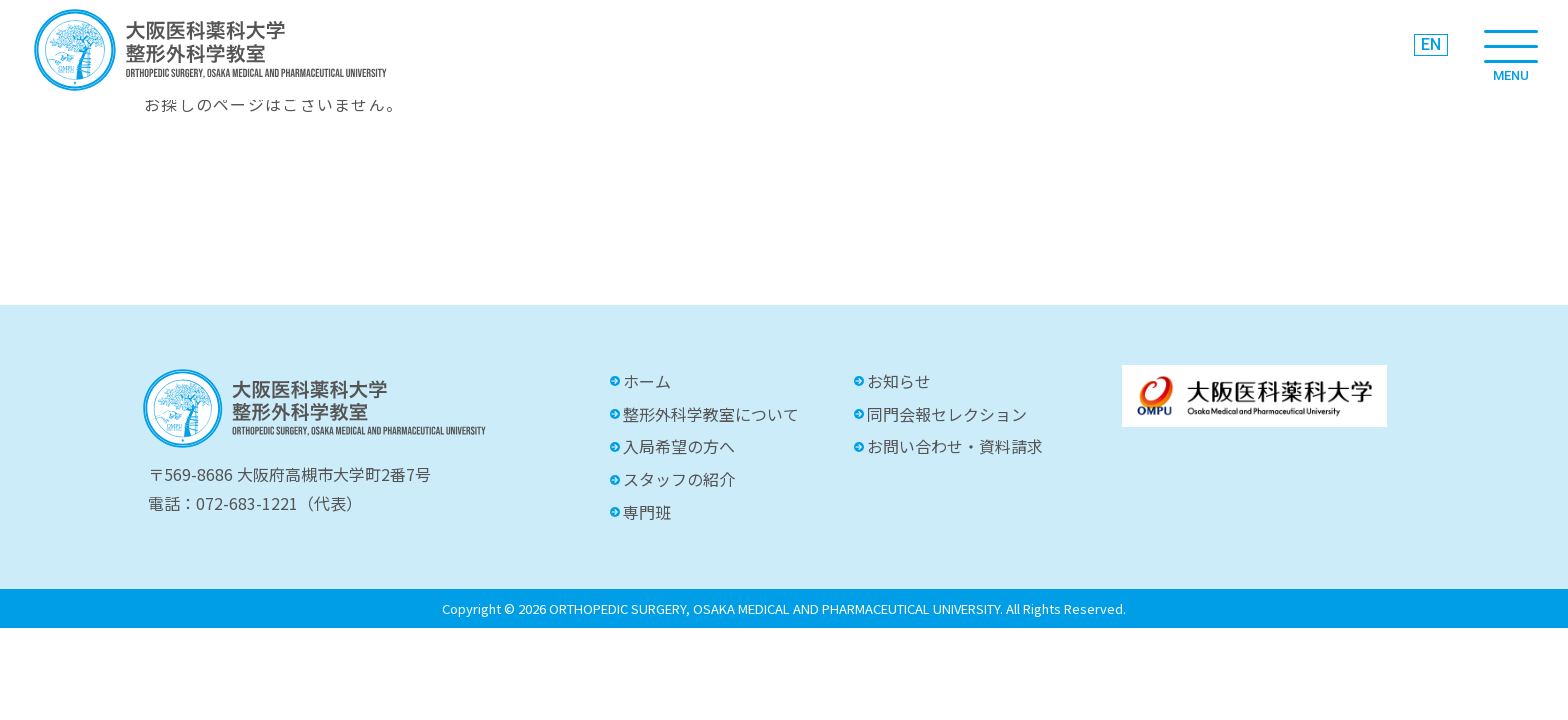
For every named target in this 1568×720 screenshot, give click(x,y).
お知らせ (899, 381)
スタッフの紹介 (679, 479)
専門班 (647, 512)
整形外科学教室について (711, 414)
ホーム (647, 381)
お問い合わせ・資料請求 (955, 446)
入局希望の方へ (679, 446)
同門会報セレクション (947, 414)
